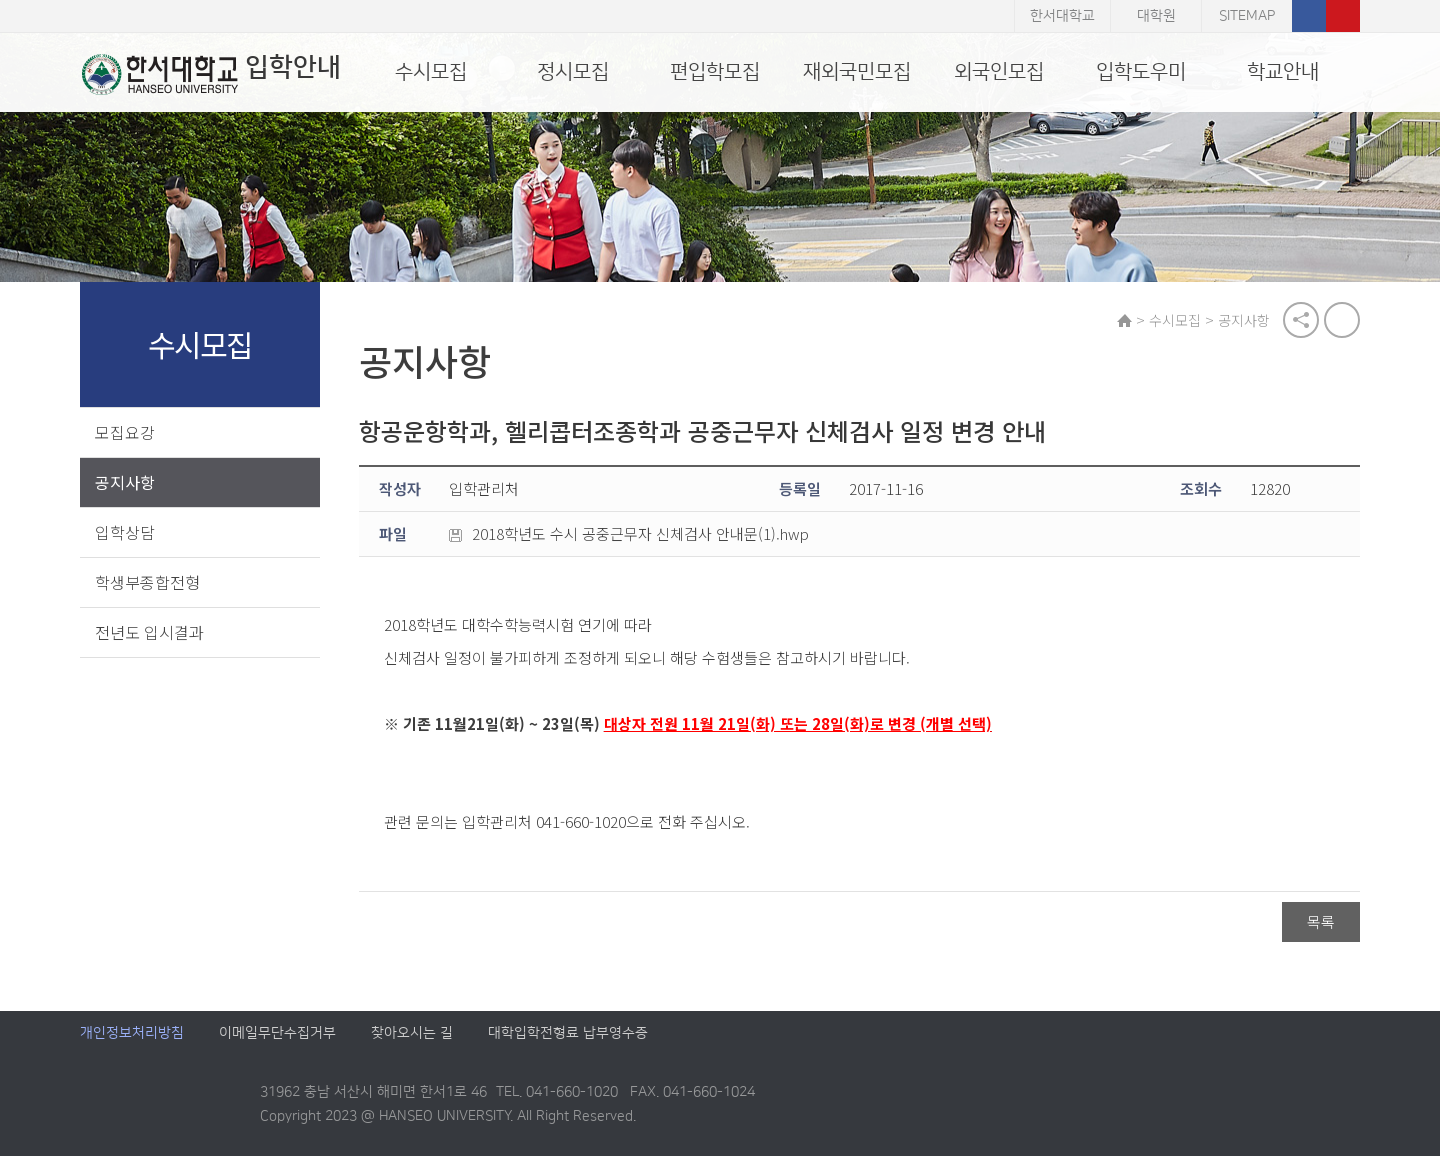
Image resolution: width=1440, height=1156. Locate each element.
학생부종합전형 (147, 582)
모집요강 (125, 432)
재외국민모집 (857, 72)
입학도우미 (1141, 72)
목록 (1321, 921)
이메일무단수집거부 (277, 1034)
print (1342, 320)
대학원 (1156, 16)
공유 (1301, 320)
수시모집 (431, 72)
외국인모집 (999, 72)
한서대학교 (1062, 16)
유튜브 (1343, 16)
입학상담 (125, 532)
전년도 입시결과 (149, 632)
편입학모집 (715, 72)
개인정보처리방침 (132, 1034)
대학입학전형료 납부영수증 (568, 1034)
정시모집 (573, 72)
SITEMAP (1247, 16)
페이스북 (1309, 16)
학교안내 (1283, 72)
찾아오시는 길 (412, 1034)
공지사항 (125, 482)
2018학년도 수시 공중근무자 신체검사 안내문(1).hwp (630, 534)
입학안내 (209, 74)
